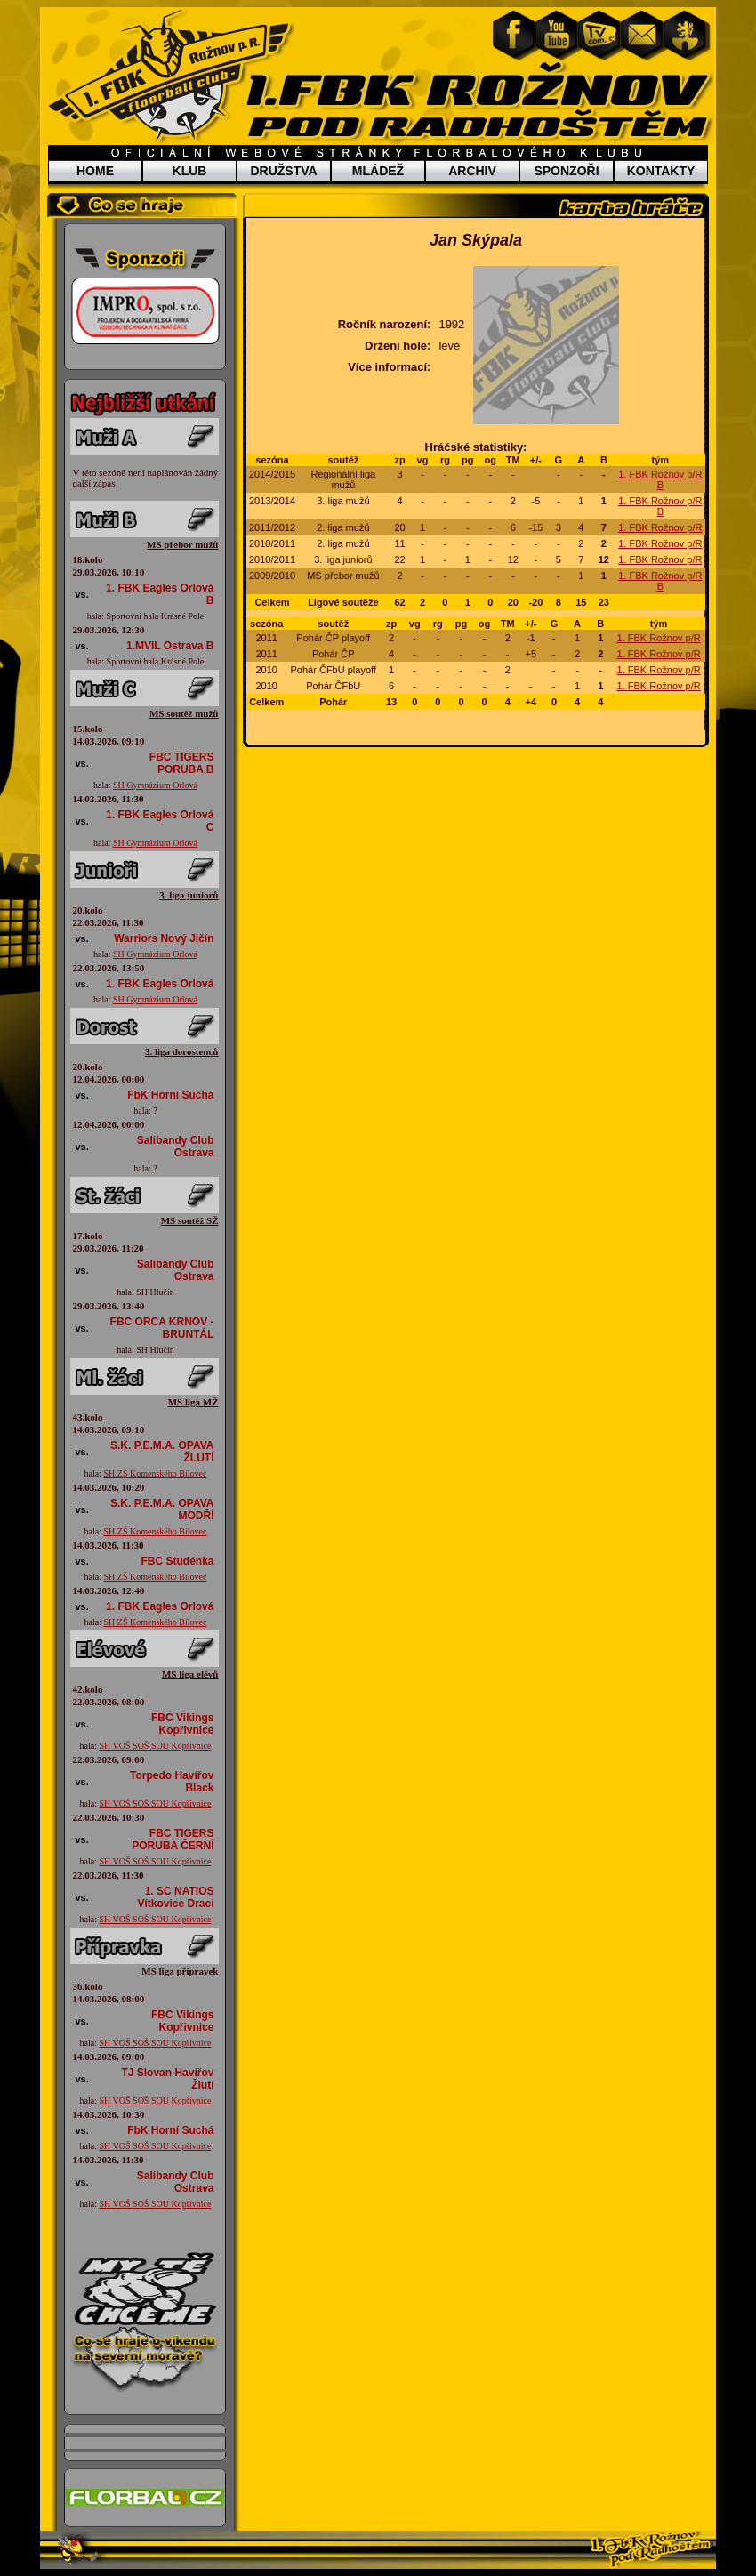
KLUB (190, 171)
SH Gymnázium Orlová (155, 785)
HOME (95, 171)
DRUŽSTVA (283, 171)
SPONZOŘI (566, 171)
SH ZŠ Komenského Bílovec (155, 1473)
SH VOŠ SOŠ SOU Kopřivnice (155, 1746)
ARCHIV (472, 171)
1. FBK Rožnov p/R (660, 527)
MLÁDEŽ (378, 171)
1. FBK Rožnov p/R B (660, 479)
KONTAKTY (661, 171)
